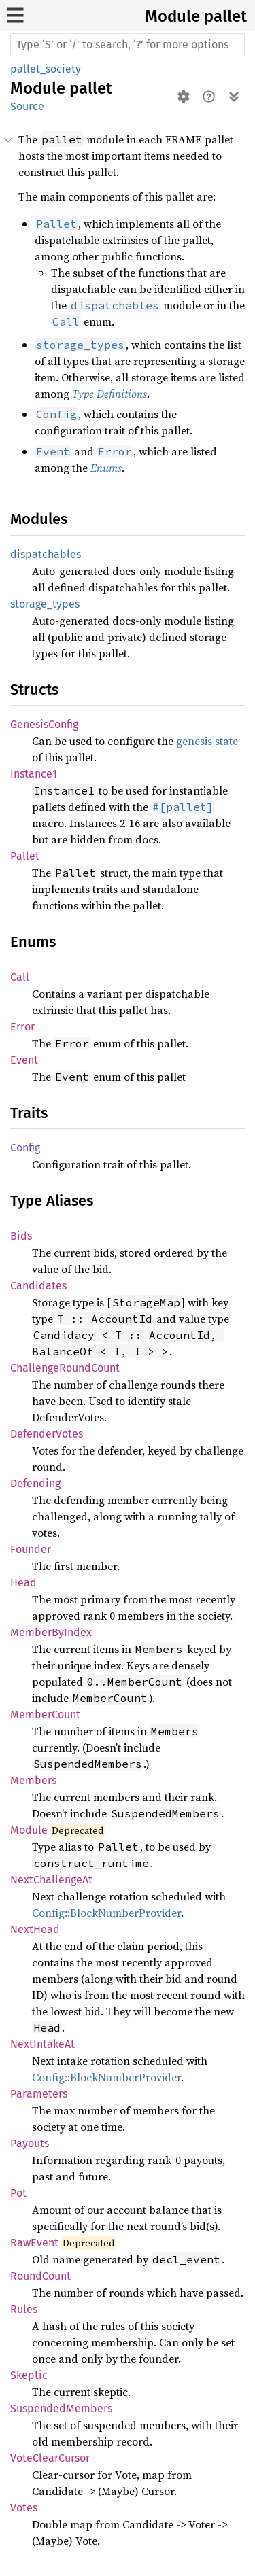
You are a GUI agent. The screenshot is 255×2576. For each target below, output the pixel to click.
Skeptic (29, 2375)
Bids (21, 1236)
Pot (18, 2193)
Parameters (38, 2093)
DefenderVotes (46, 1433)
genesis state (207, 740)
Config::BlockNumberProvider (106, 1912)
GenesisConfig (44, 724)
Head (23, 1582)
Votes (23, 2507)
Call (19, 977)
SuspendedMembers (61, 2408)
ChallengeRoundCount (65, 1367)
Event (24, 1060)
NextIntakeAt (42, 2044)
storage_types (45, 603)
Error (22, 1026)
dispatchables (45, 554)
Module (29, 1830)
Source (27, 106)
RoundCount (40, 2275)
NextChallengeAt (51, 1879)
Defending (35, 1483)
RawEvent (34, 2242)
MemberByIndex (51, 1632)
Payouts (29, 2143)
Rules (23, 2309)
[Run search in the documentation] (127, 44)
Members (33, 1780)
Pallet (24, 856)
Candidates (38, 1285)
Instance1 (33, 773)
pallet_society (45, 69)
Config (25, 1147)
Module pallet (196, 16)
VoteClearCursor (50, 2458)
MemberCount (45, 1714)
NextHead (35, 1929)
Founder (30, 1549)
